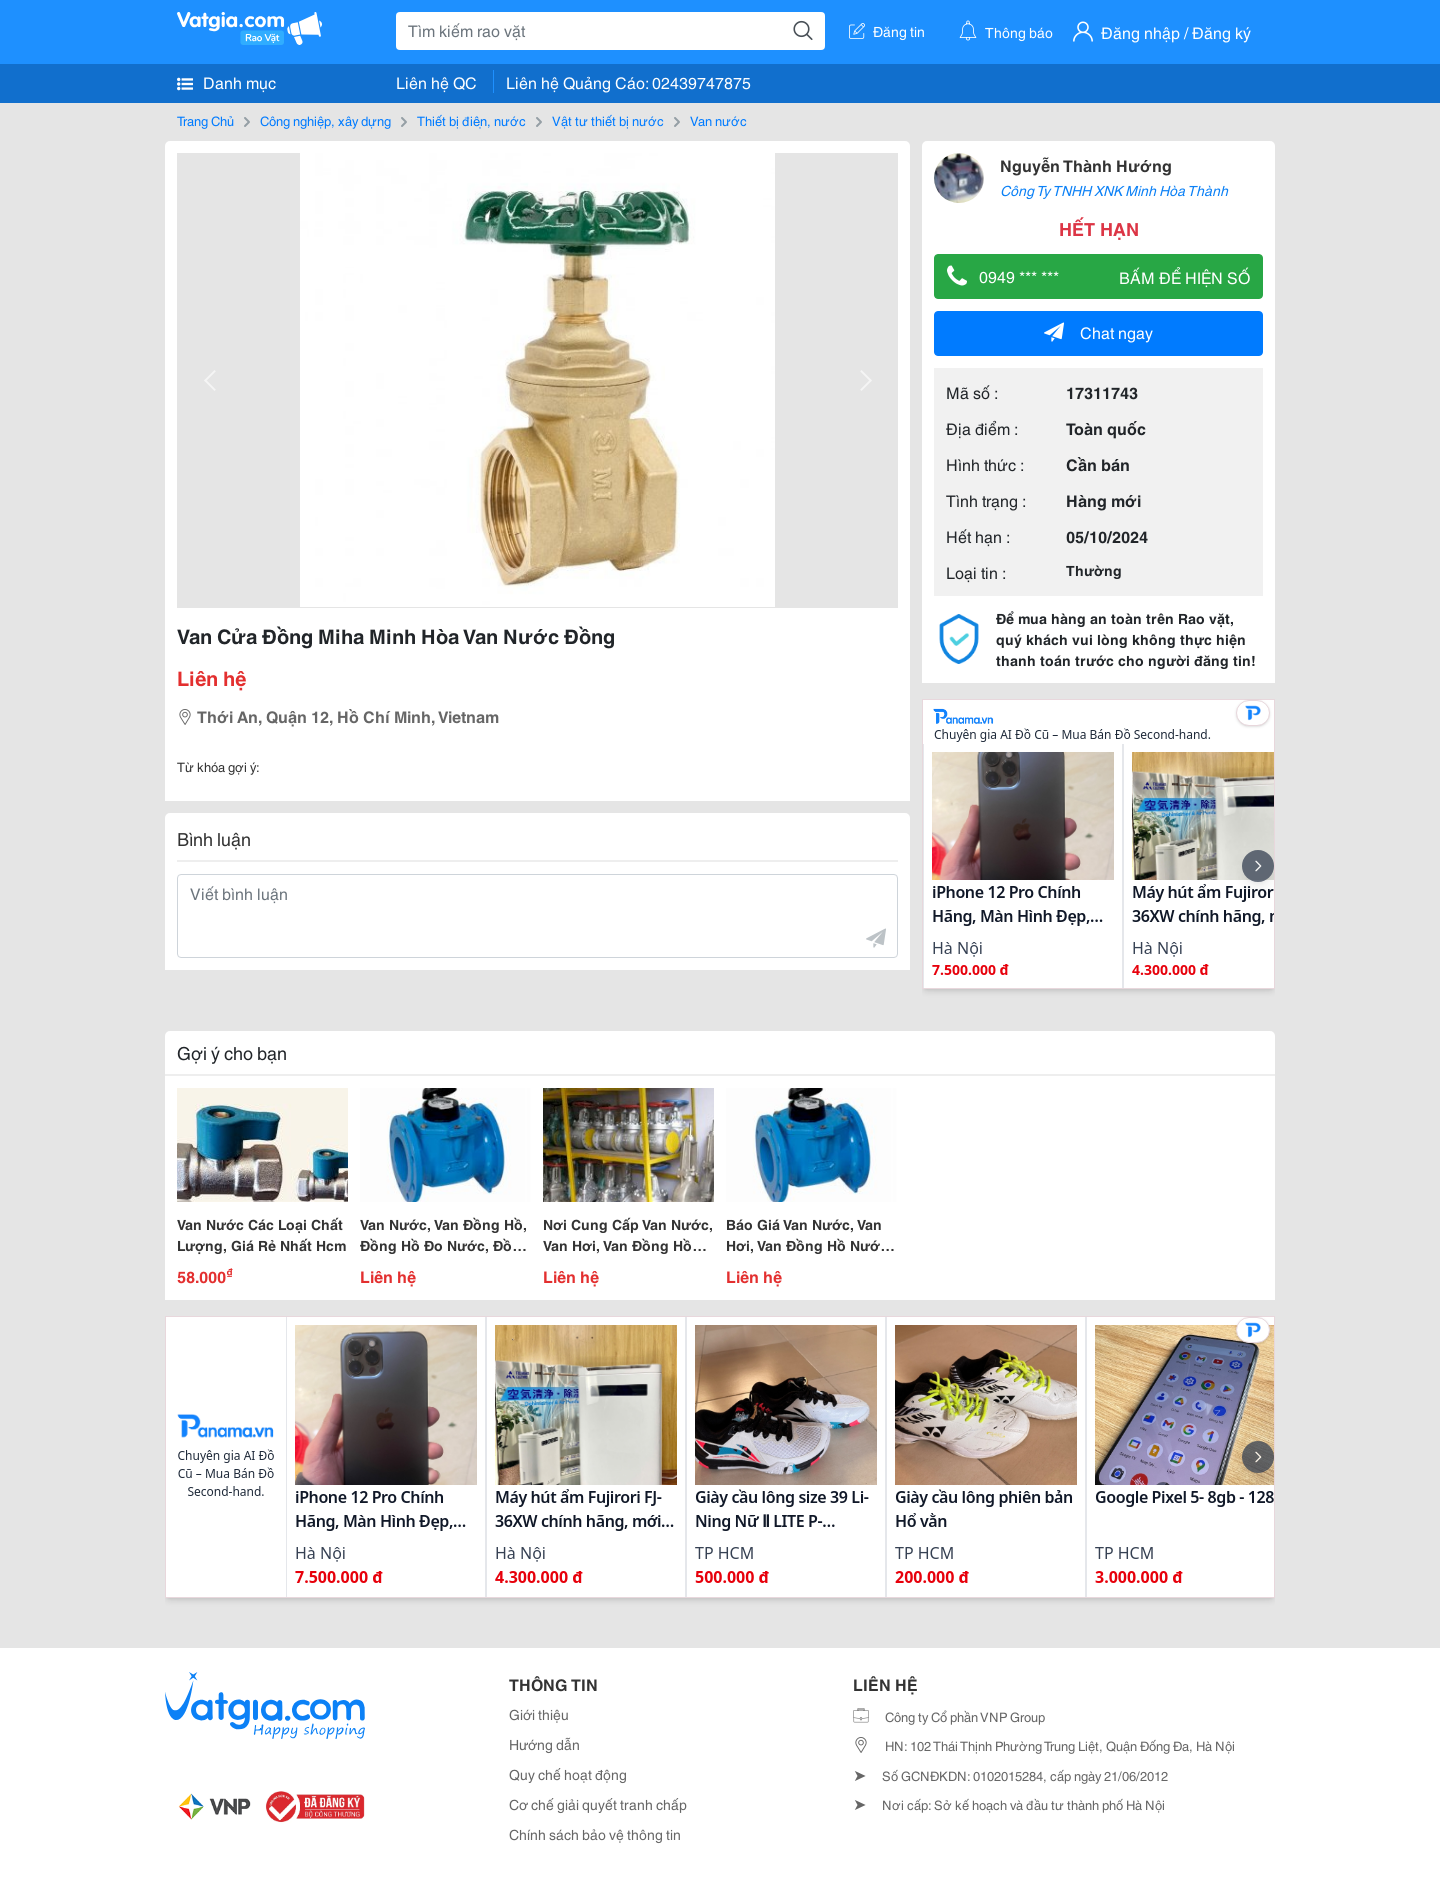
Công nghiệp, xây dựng (325, 120)
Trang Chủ (205, 120)
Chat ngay (1098, 331)
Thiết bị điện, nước (471, 120)
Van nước (718, 120)
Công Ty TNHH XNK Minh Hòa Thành (1114, 190)
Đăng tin (887, 31)
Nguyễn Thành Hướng (1086, 164)
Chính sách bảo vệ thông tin (595, 1834)
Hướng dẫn (544, 1744)
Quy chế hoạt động (568, 1774)
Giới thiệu (539, 1714)
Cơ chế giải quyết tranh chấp (598, 1804)
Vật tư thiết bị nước (608, 120)
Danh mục (226, 82)
